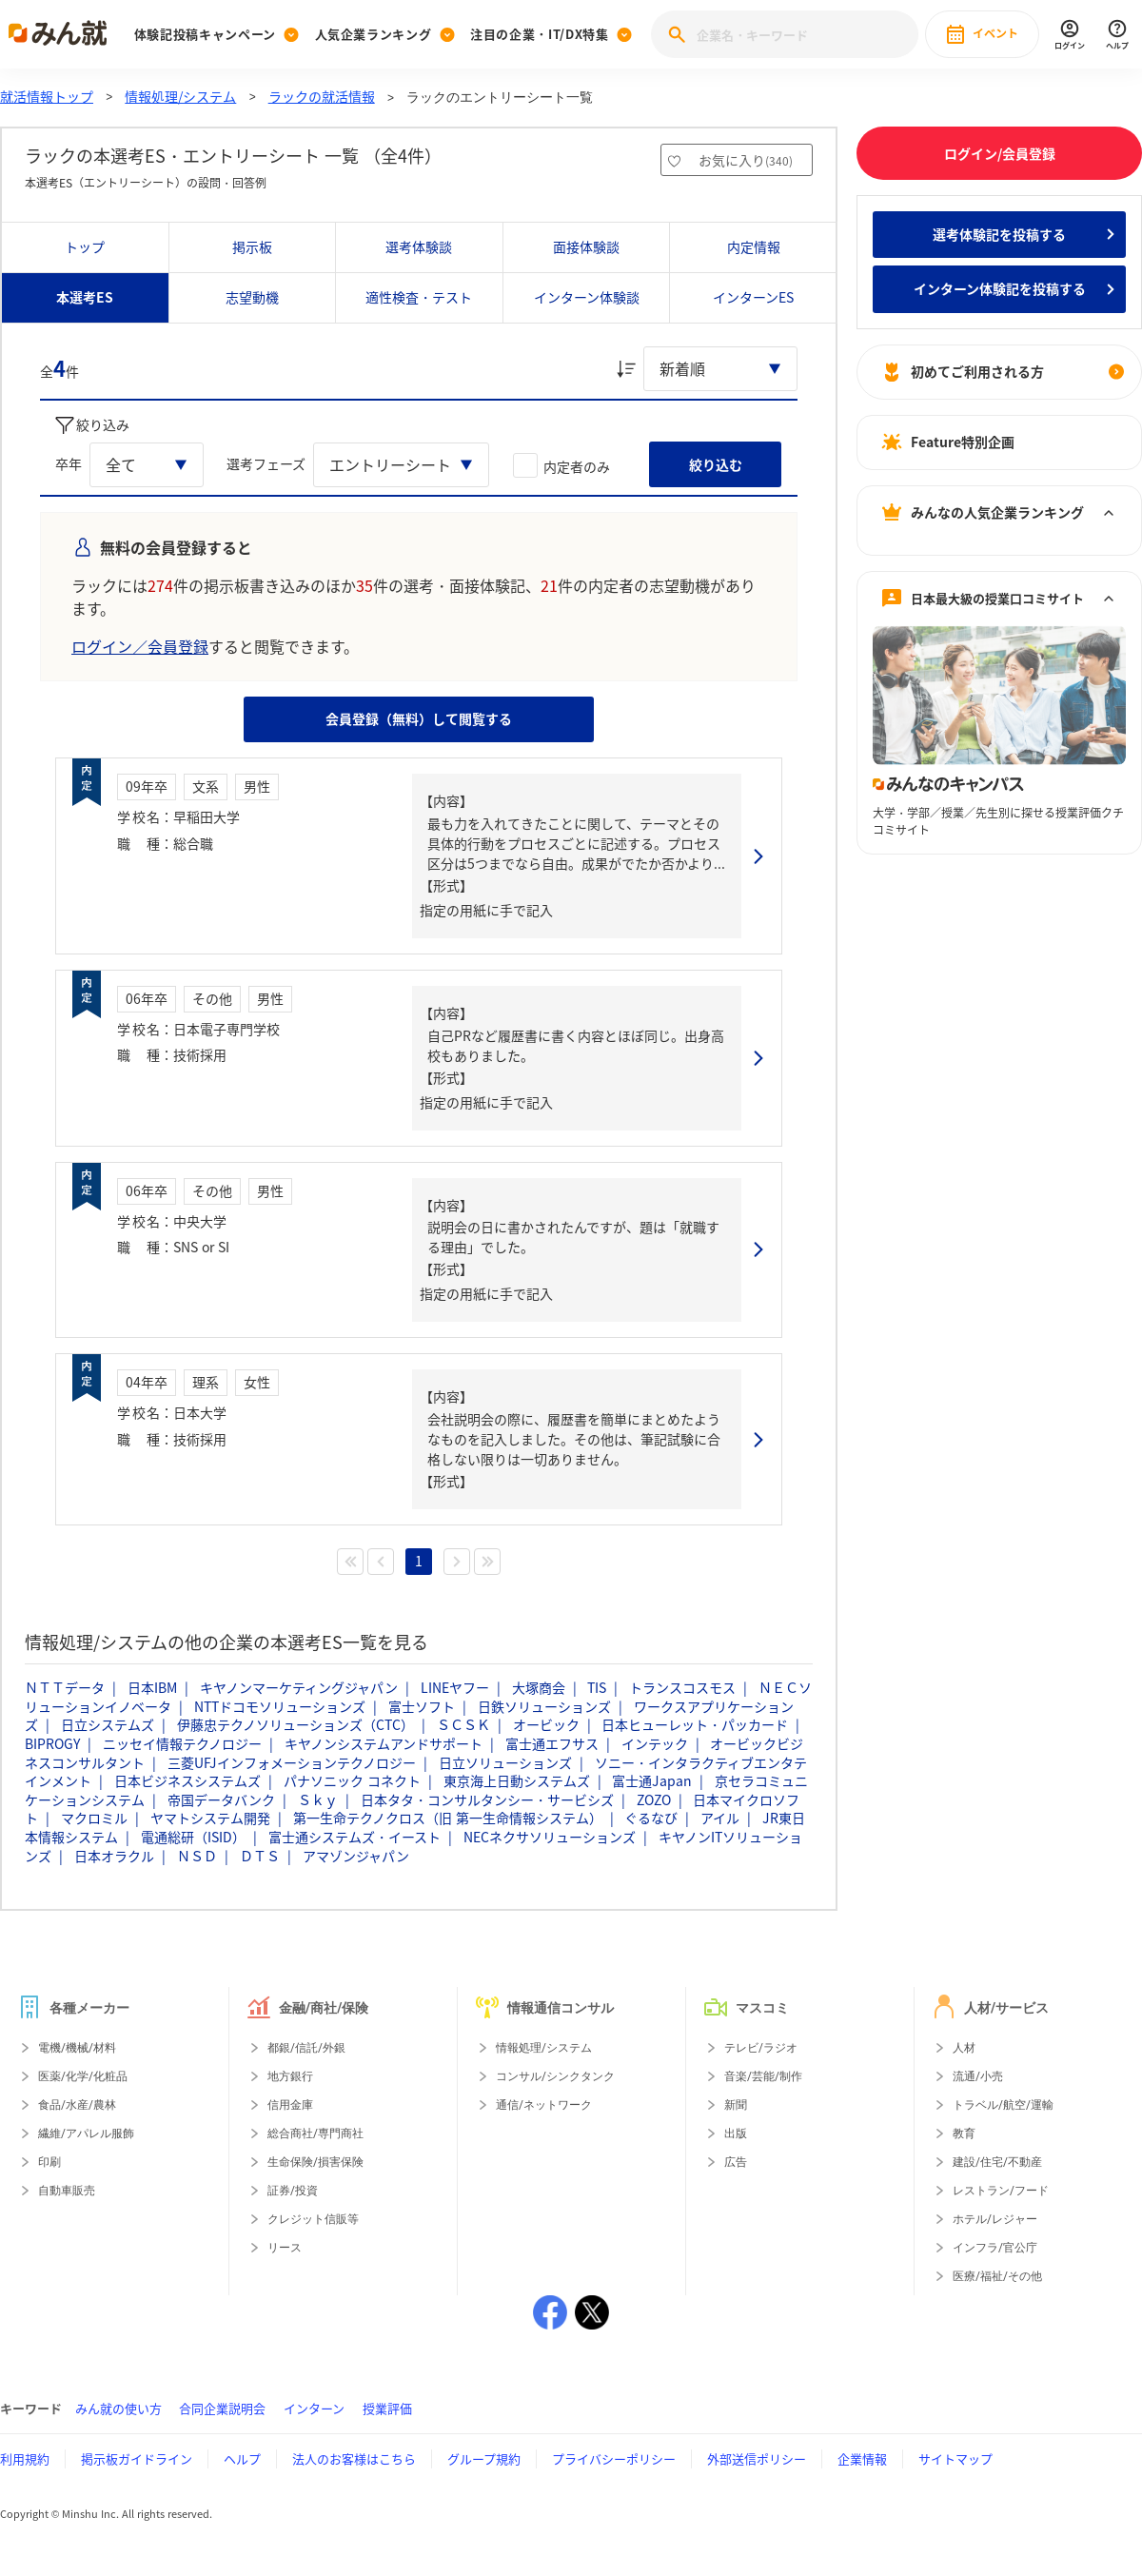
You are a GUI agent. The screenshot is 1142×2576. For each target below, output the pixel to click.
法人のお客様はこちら (354, 2458)
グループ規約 (484, 2458)
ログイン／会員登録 (139, 646)
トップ (85, 246)
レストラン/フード (1001, 2190)
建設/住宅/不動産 (997, 2162)
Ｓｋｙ (318, 1799)
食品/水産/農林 (77, 2105)
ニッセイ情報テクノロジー (182, 1743)
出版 (735, 2133)
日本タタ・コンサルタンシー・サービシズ (487, 1799)
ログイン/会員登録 (999, 153)
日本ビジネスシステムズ (187, 1780)
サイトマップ (955, 2458)
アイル (719, 1817)
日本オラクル (114, 1855)
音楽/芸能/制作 (763, 2076)
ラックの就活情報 (321, 96)
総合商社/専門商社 (315, 2133)
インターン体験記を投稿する (1000, 288)
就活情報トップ (46, 96)
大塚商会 (538, 1687)
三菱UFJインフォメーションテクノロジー (291, 1762)
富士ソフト (421, 1706)
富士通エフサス (552, 1743)
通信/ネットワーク (544, 2105)
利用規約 (24, 2458)
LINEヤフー (455, 1687)
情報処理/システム (180, 96)
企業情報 (862, 2458)
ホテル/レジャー (995, 2219)
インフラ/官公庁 (995, 2247)
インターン (314, 2408)
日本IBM (152, 1687)
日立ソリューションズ (505, 1762)
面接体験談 (586, 246)
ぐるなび (651, 1817)
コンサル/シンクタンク (555, 2076)
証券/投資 (292, 2190)
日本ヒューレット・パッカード (694, 1724)
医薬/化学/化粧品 (83, 2076)
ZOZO (654, 1799)
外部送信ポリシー (756, 2458)
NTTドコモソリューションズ (279, 1706)
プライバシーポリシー (614, 2458)
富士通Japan (652, 1780)
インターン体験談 (587, 296)
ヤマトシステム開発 (210, 1817)
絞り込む (715, 464)
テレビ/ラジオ (760, 2048)
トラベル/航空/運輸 (1003, 2105)
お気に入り (746, 159)
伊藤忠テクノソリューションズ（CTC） (295, 1724)
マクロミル (94, 1817)
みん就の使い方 (118, 2408)
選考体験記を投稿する (999, 234)
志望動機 (252, 296)
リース (284, 2247)
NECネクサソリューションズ (549, 1836)
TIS (596, 1687)
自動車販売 (66, 2190)
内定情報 (753, 246)
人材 (964, 2048)
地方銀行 (290, 2076)
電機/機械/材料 (77, 2048)
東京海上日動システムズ (516, 1780)
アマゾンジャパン (356, 1855)
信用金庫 (290, 2105)
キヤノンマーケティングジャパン (299, 1687)
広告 (735, 2162)
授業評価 (387, 2408)
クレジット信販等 (313, 2219)
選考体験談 (418, 246)
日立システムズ (107, 1724)
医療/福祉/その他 (997, 2276)
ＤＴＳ (260, 1855)
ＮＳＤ (197, 1855)
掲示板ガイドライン (136, 2458)
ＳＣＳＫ (463, 1724)
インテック (654, 1743)
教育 (964, 2133)
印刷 (49, 2162)
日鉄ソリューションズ (544, 1706)
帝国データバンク (221, 1799)
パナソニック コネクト (352, 1780)
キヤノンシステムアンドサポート (383, 1743)
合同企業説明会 (222, 2408)
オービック (546, 1724)
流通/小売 (978, 2076)
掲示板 (252, 246)
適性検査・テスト (418, 296)
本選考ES (84, 296)
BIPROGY (52, 1743)
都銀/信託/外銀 (306, 2048)
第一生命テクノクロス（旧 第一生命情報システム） (447, 1817)
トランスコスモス (682, 1687)
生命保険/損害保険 (315, 2162)
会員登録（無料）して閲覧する (418, 718)
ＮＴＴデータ (65, 1687)
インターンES (753, 296)
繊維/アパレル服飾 (86, 2133)
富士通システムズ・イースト (354, 1836)
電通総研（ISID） (193, 1836)
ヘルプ (242, 2458)
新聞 (735, 2105)
